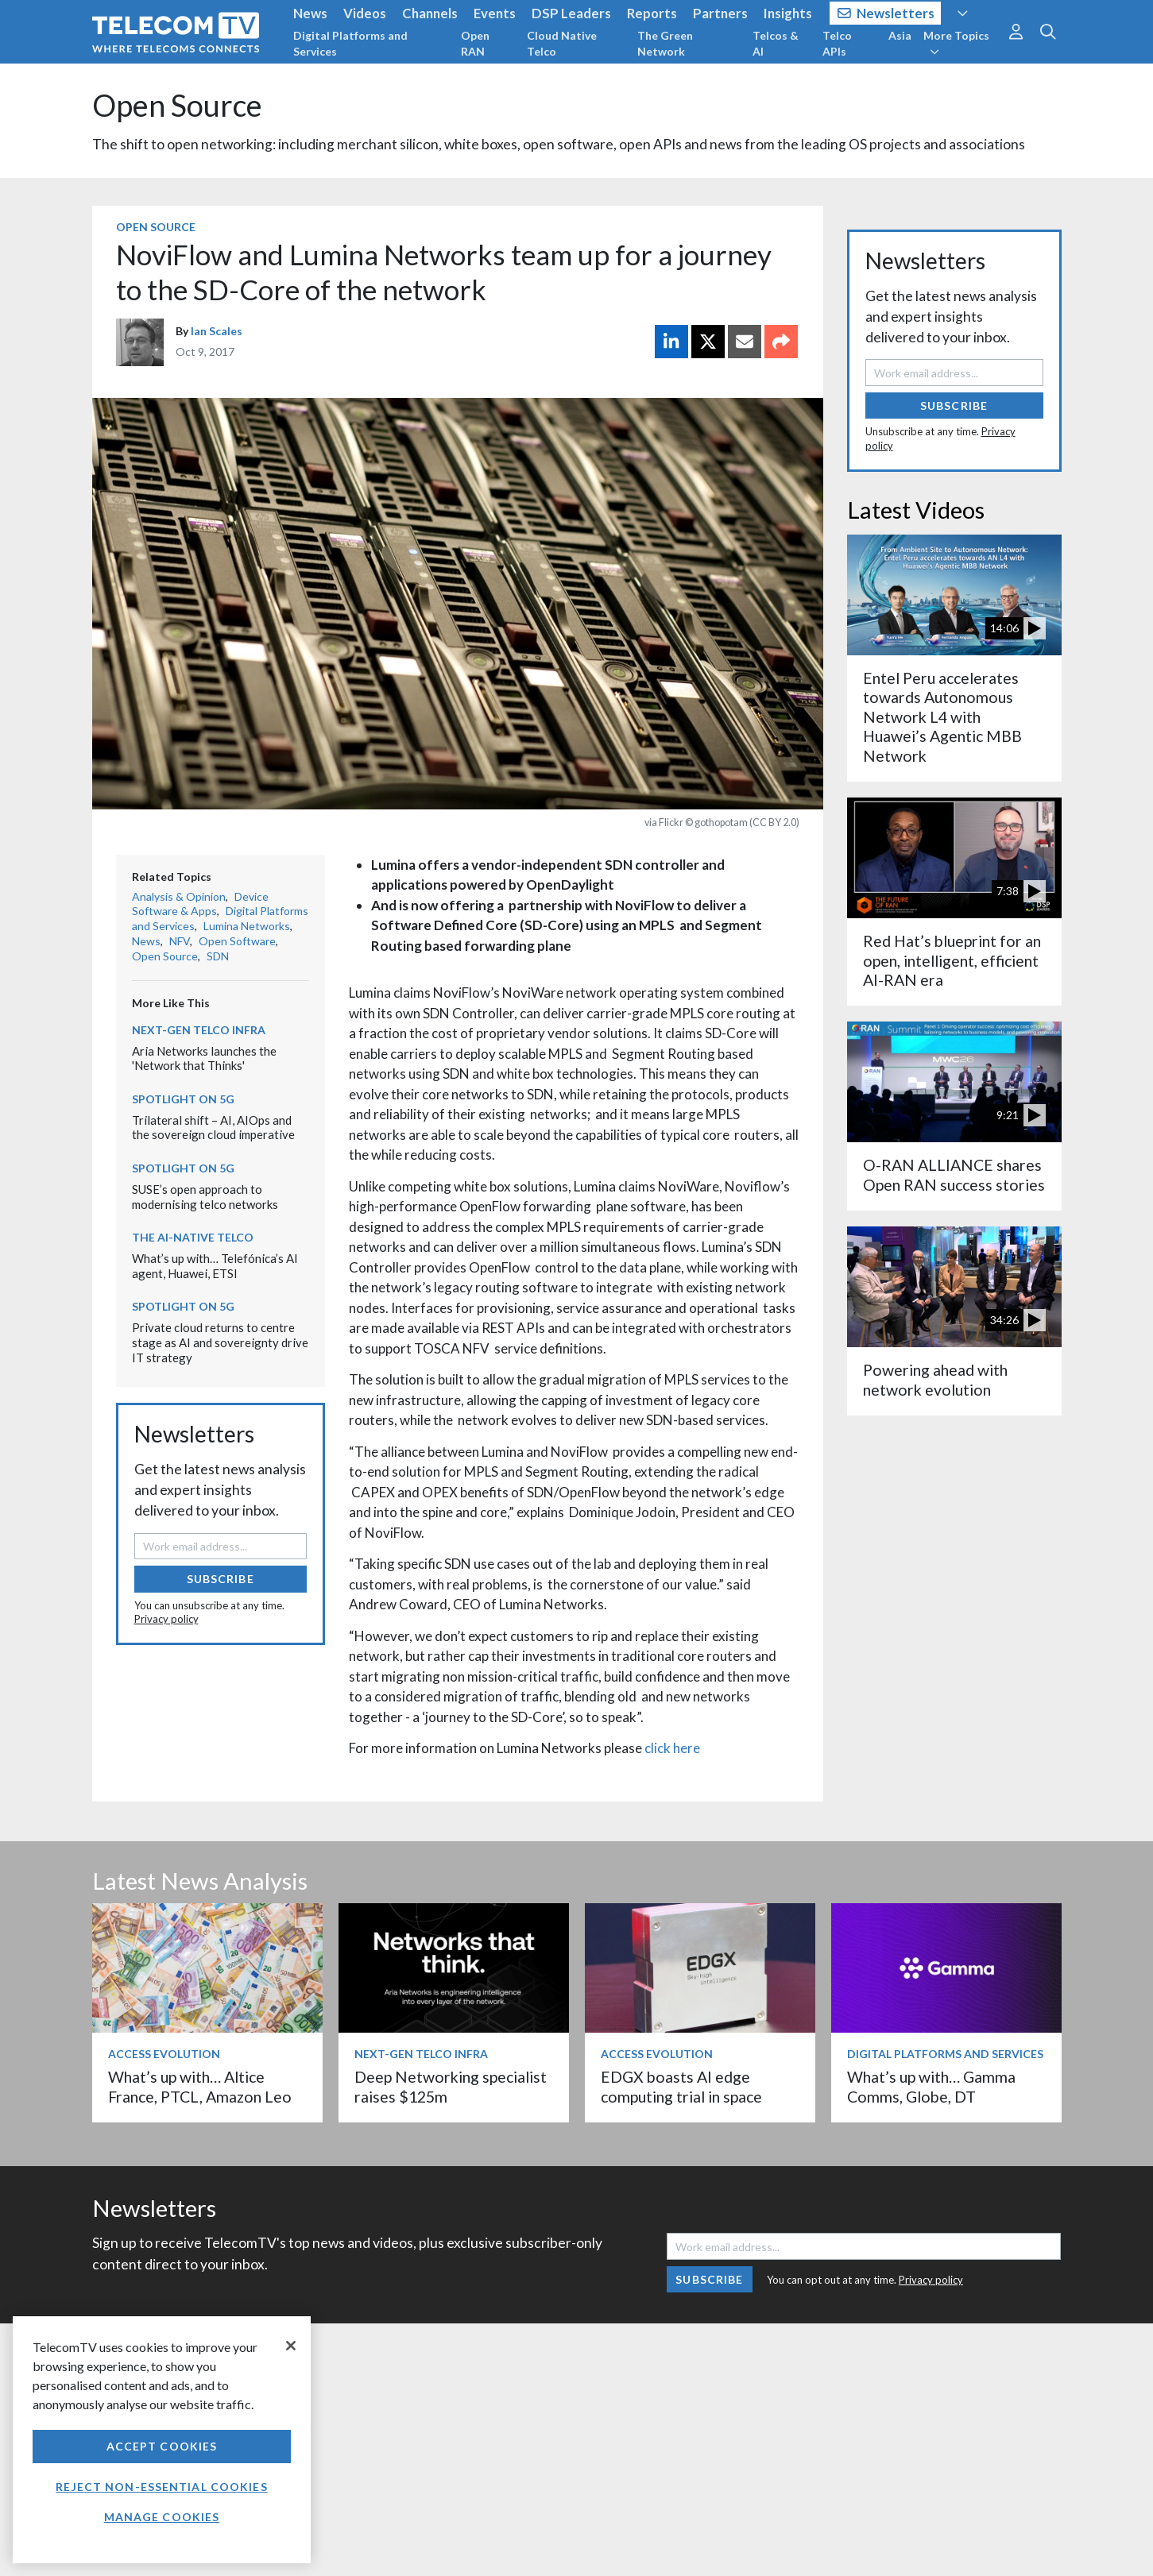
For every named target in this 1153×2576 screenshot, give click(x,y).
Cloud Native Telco (562, 43)
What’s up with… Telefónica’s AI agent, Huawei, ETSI (215, 1265)
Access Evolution (164, 2053)
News (310, 13)
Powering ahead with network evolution (935, 1379)
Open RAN (475, 43)
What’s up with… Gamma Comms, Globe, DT (931, 2086)
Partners (720, 13)
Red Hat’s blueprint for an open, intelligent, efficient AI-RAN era (952, 960)
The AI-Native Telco (192, 1237)
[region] (162, 2439)
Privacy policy (166, 1618)
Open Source (177, 105)
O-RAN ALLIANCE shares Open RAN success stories (954, 1174)
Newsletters (886, 13)
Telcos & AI (776, 43)
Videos (364, 13)
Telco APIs (837, 43)
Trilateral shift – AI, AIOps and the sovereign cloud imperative (213, 1127)
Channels (430, 13)
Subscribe (220, 1578)
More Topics (956, 43)
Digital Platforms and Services (350, 43)
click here (672, 1748)
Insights (788, 13)
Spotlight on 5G (183, 1099)
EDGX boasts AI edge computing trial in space (681, 2086)
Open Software (237, 941)
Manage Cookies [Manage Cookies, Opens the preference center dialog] (162, 2517)
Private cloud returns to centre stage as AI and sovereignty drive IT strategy (220, 1342)
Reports (652, 13)
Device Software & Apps (200, 904)
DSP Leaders (571, 13)
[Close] (290, 2345)
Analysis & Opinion (179, 896)
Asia (899, 35)
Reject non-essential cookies (161, 2486)
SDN (218, 956)
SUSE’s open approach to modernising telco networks (205, 1196)
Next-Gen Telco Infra (198, 1030)
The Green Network (665, 43)
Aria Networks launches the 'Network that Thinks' (204, 1058)
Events (495, 13)
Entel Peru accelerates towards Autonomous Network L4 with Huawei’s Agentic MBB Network (942, 717)
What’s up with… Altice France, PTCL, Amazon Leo (200, 2086)
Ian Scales (216, 331)
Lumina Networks (246, 926)
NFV (179, 941)
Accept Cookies (162, 2446)
